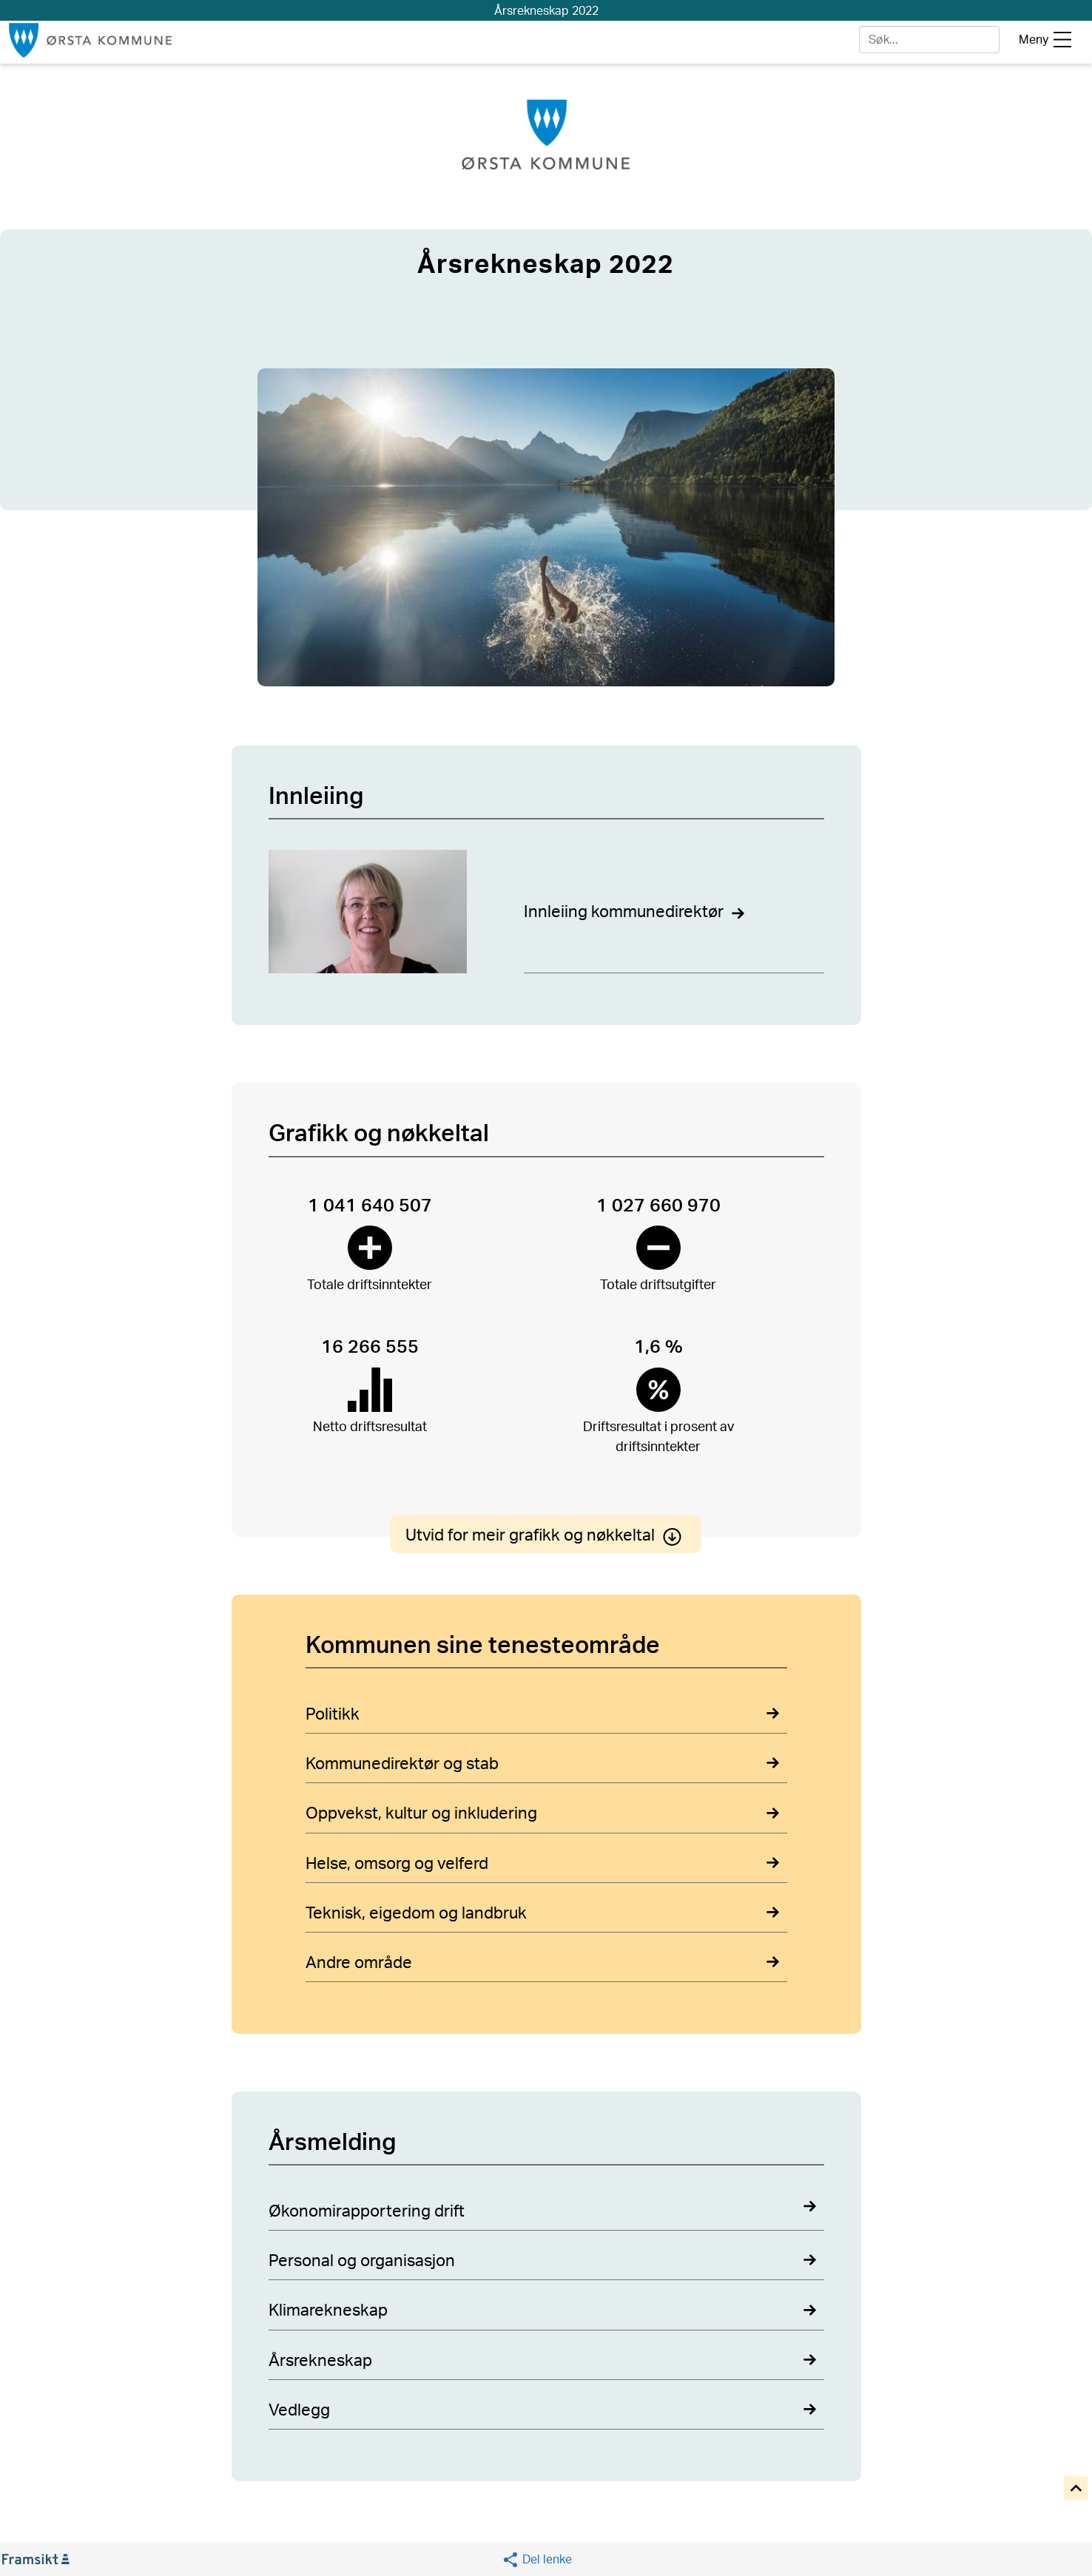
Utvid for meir (546, 1535)
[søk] (929, 39)
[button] (537, 2559)
